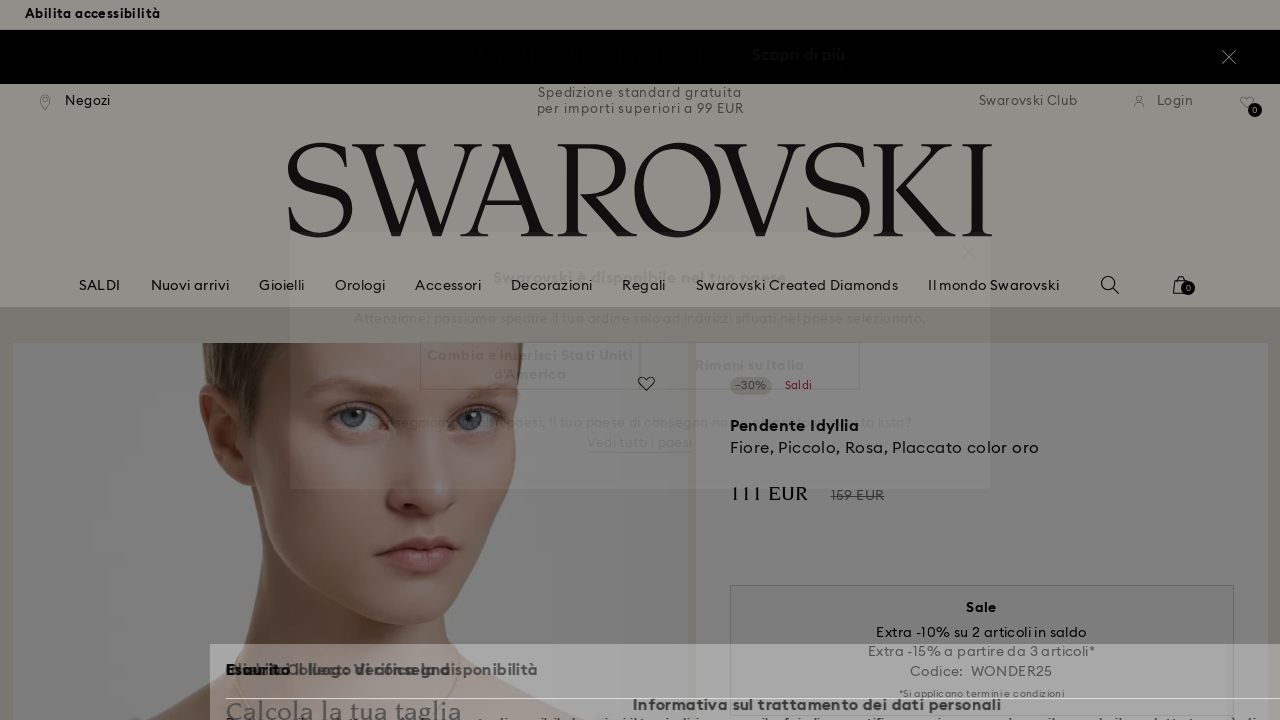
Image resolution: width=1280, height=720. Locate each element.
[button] (969, 242)
